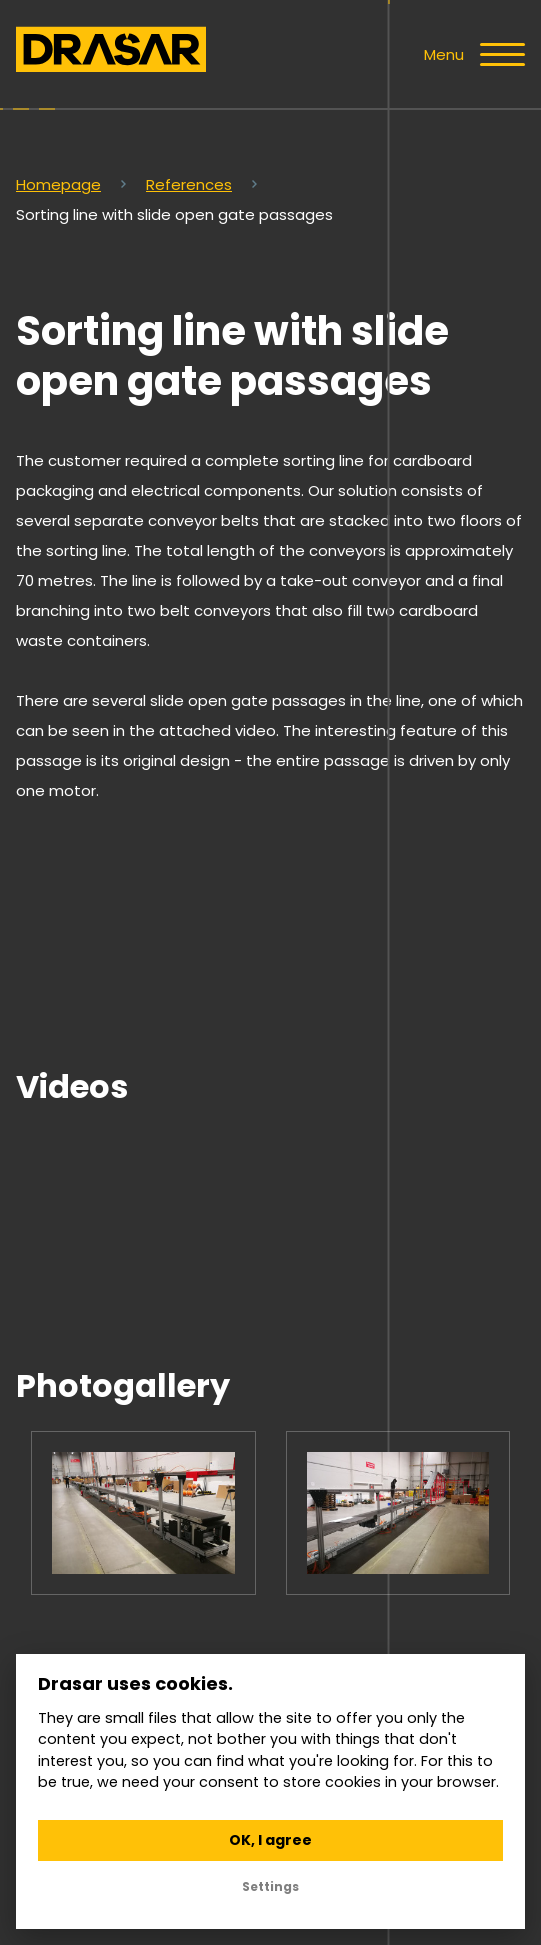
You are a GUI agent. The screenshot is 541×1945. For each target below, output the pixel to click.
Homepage (58, 184)
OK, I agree (270, 1840)
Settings (270, 1886)
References (189, 184)
